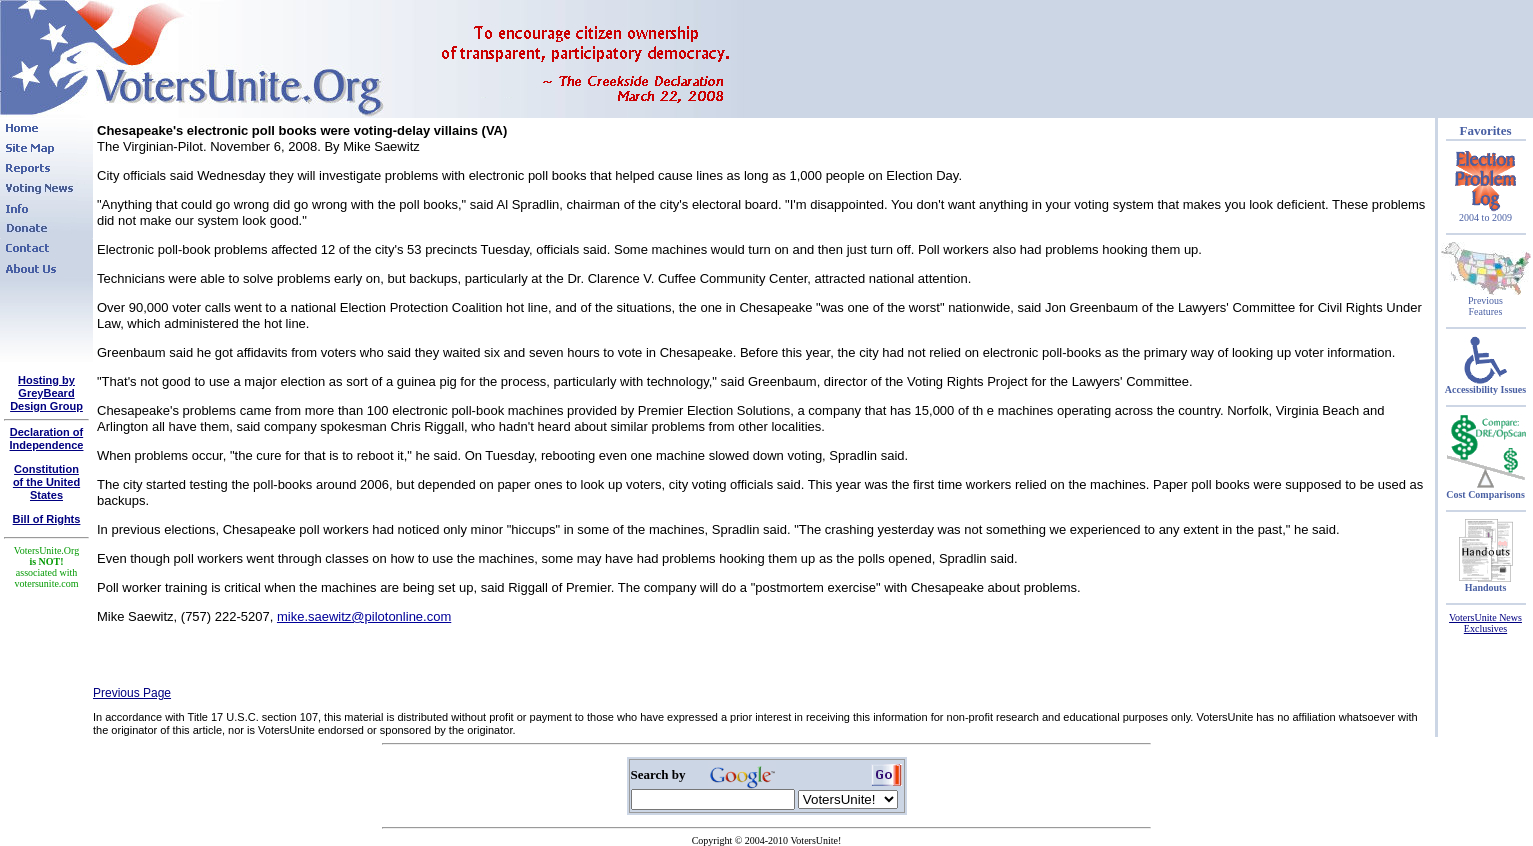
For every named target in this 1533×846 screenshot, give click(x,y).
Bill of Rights (47, 519)
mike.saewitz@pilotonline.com (364, 616)
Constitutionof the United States (46, 482)
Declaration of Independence (47, 438)
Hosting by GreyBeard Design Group (46, 393)
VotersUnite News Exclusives (1485, 623)
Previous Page (132, 693)
